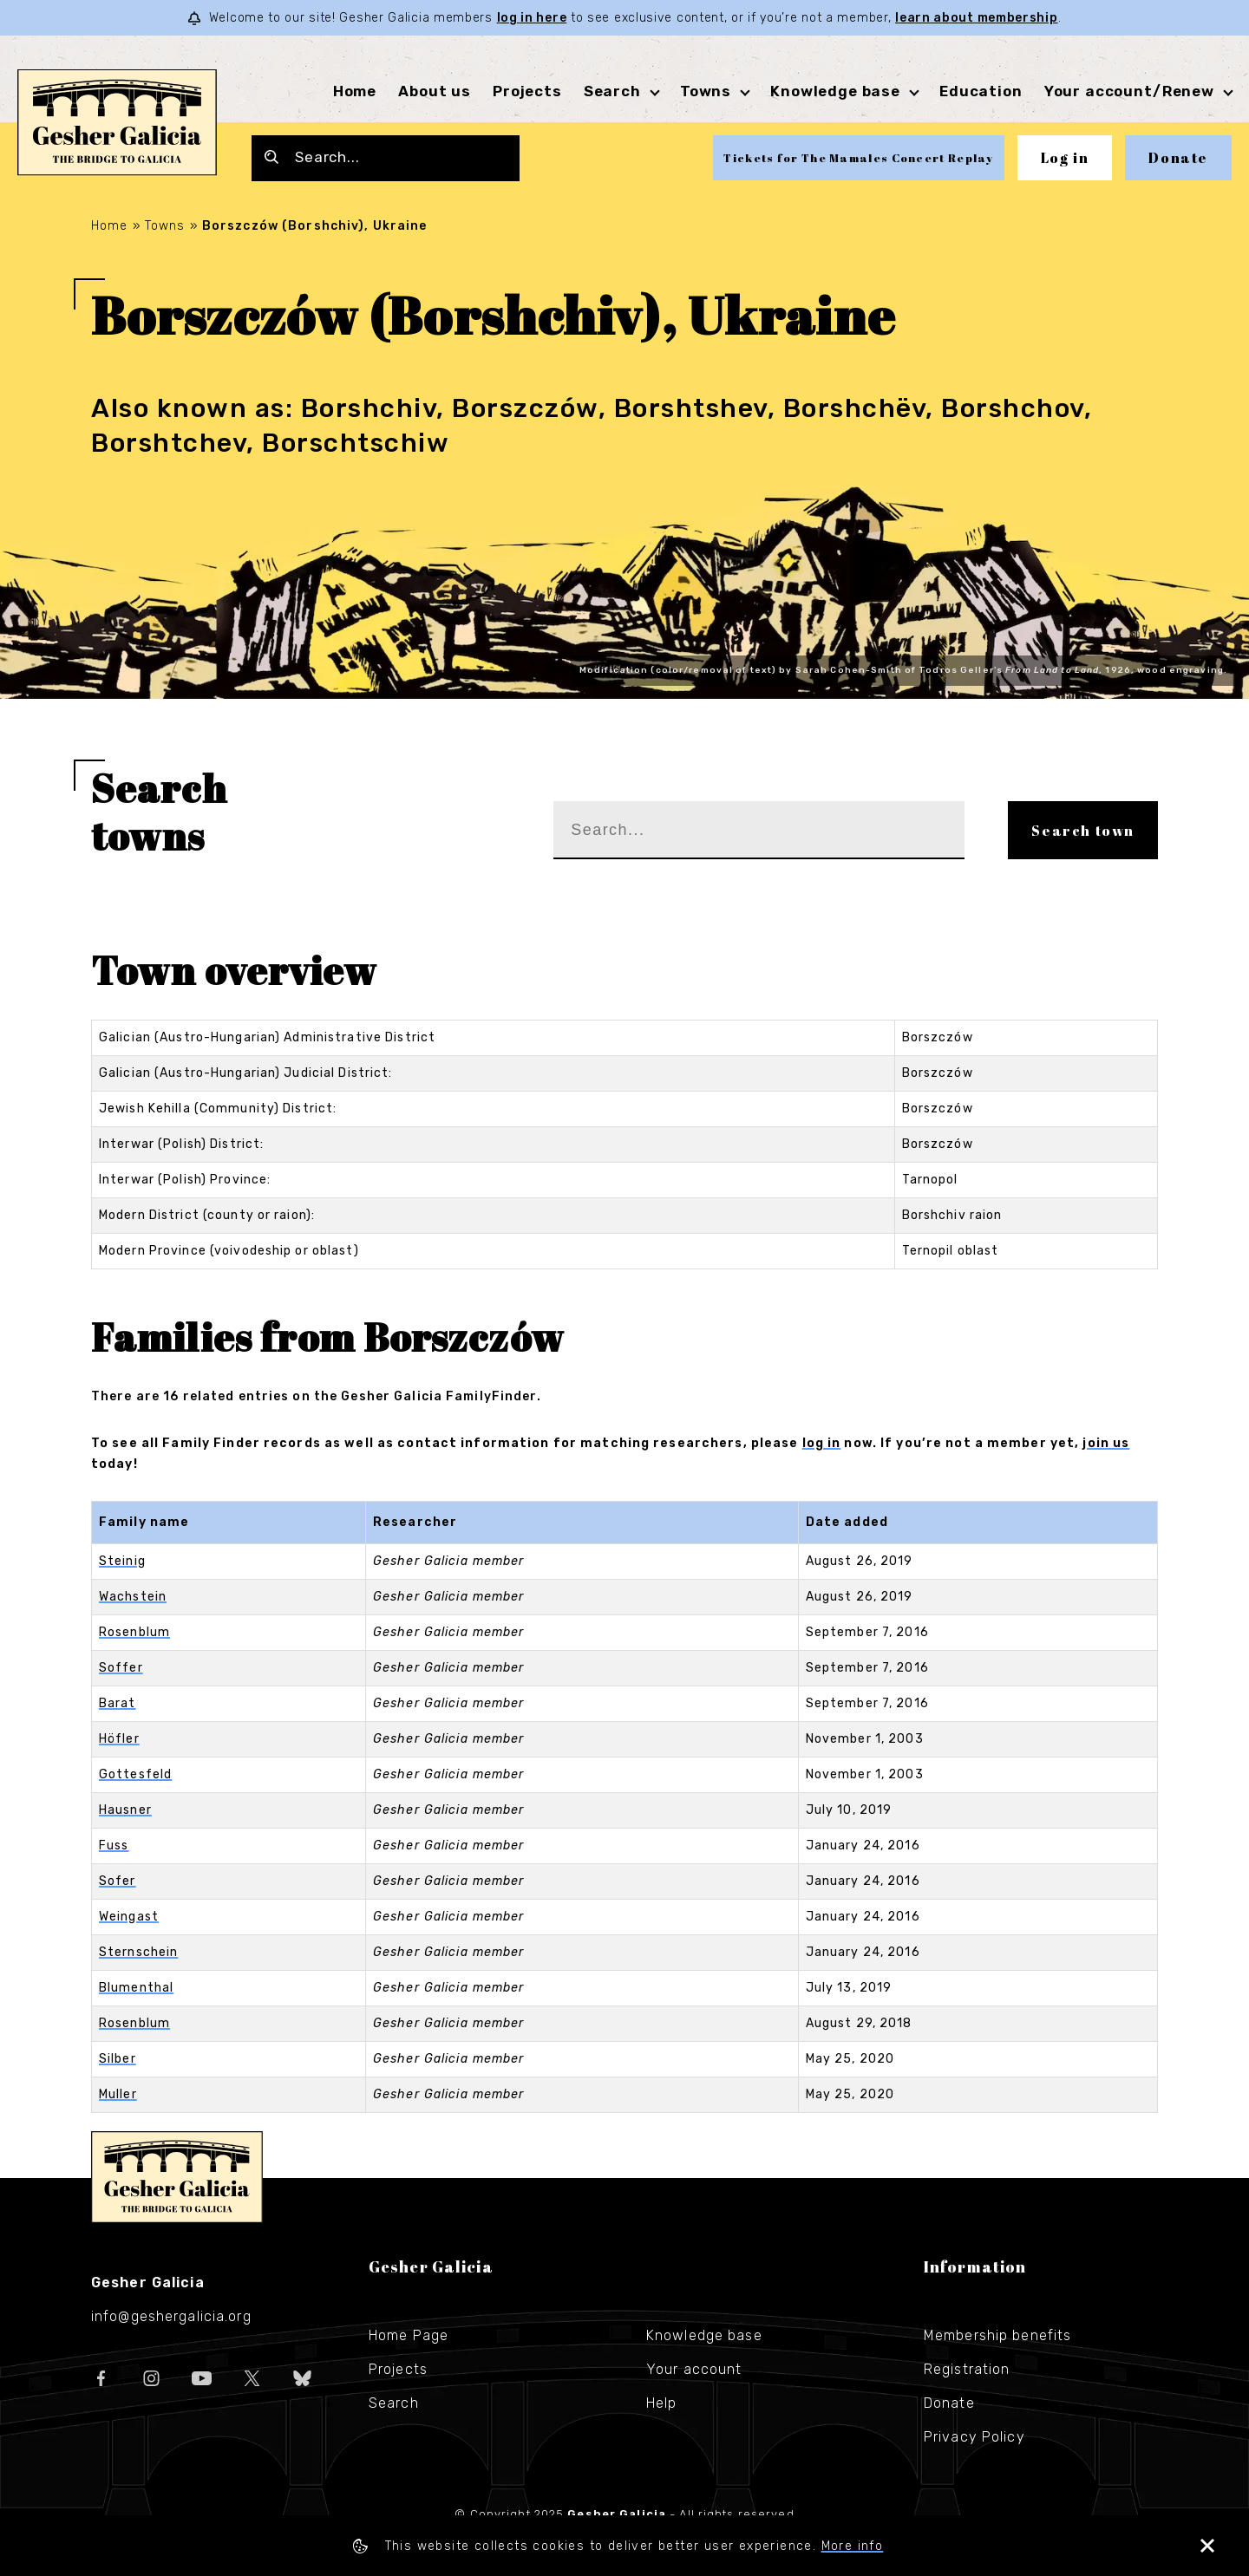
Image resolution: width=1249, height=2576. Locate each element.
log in (821, 1443)
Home (354, 91)
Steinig (122, 1561)
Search (612, 91)
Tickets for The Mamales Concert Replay (858, 158)
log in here (532, 17)
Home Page (408, 2335)
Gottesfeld (135, 1774)
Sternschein (138, 1952)
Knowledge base (835, 91)
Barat (117, 1703)
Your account (694, 2369)
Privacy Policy (974, 2437)
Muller (118, 2094)
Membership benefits (997, 2335)
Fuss (113, 1845)
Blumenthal (136, 1987)
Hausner (125, 1810)
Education (981, 91)
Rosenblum (134, 1632)
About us (434, 91)
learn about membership (976, 17)
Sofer (117, 1881)
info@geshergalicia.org (171, 2316)
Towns (705, 91)
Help (661, 2403)
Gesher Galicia (177, 2177)
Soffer (121, 1667)
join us (1105, 1443)
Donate (1178, 157)
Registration (967, 2369)
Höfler (119, 1738)
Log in (1065, 157)
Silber (117, 2058)
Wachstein (133, 1596)
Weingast (129, 1916)
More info (852, 2546)
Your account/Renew (1129, 91)
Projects (527, 91)
